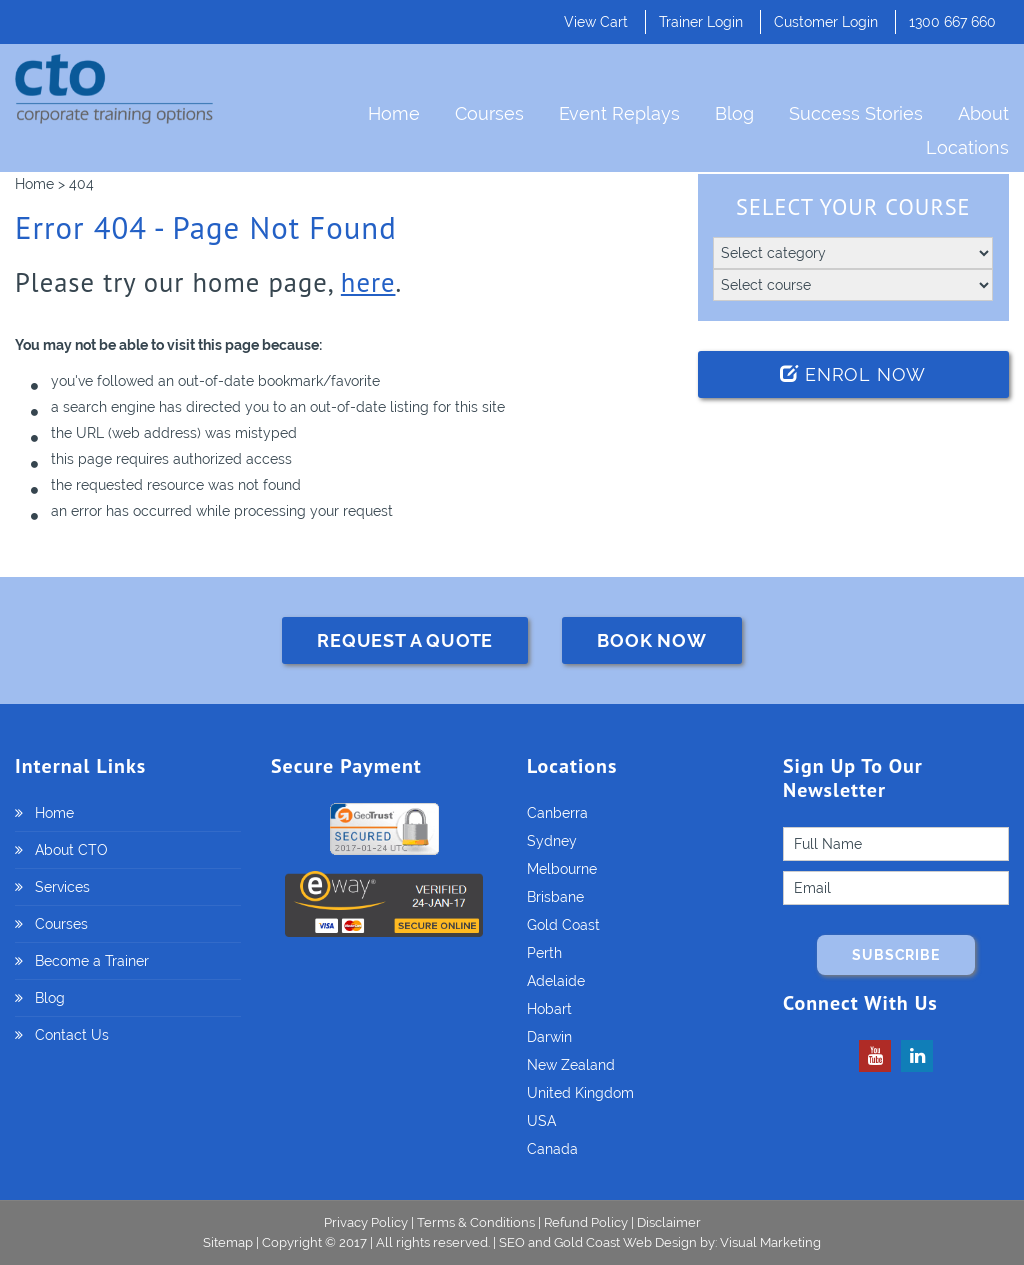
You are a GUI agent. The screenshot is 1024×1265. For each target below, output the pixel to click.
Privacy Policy (366, 1222)
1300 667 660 (952, 22)
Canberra (557, 813)
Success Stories (856, 113)
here (368, 282)
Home (394, 113)
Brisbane (555, 897)
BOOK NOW (651, 640)
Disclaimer (669, 1222)
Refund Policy (586, 1222)
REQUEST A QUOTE (405, 640)
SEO (512, 1242)
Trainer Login (701, 22)
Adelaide (556, 981)
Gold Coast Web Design (625, 1242)
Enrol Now (853, 374)
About (983, 113)
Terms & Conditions (476, 1222)
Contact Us (72, 1035)
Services (62, 887)
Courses (489, 113)
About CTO (71, 850)
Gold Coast (563, 925)
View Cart (596, 22)
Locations (967, 147)
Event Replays (619, 113)
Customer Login (826, 22)
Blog (734, 113)
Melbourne (562, 869)
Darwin (549, 1037)
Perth (544, 953)
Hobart (549, 1009)
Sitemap (229, 1242)
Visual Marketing (770, 1242)
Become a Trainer (92, 961)
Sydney (552, 841)
